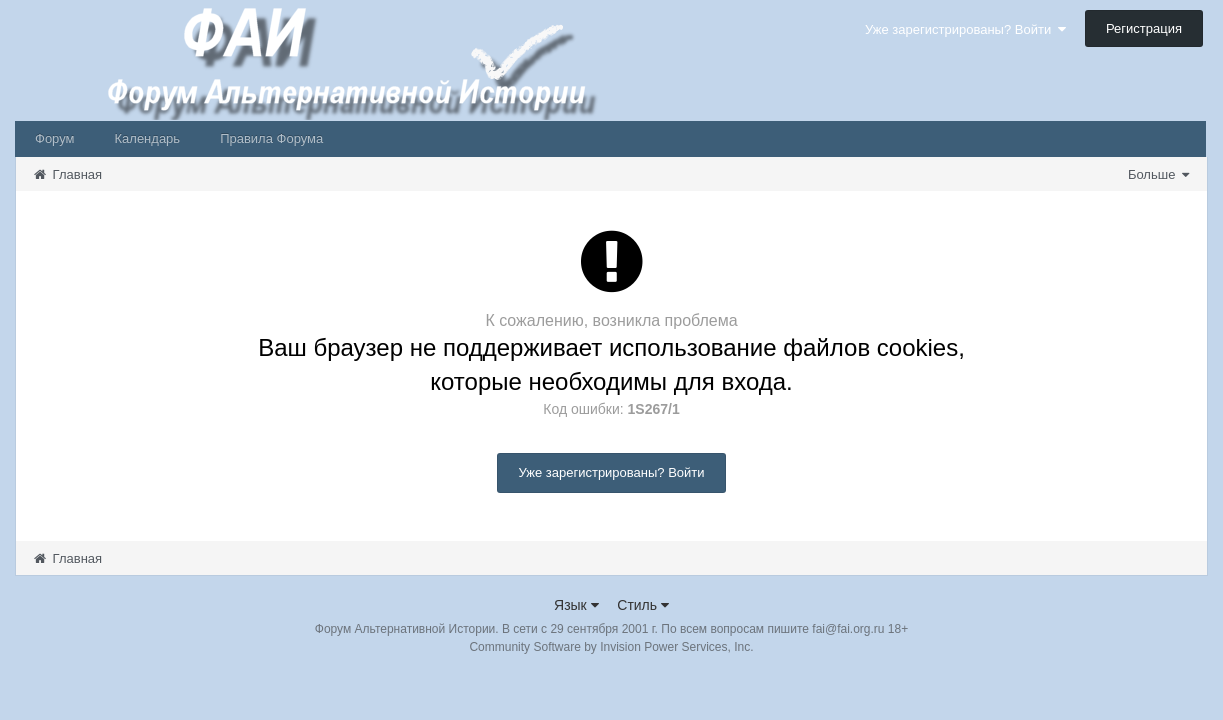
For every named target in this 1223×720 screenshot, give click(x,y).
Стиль (643, 605)
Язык (576, 605)
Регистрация (1144, 28)
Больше (1158, 174)
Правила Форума (271, 138)
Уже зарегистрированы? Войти (965, 29)
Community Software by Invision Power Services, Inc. (611, 647)
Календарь (148, 138)
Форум (55, 138)
